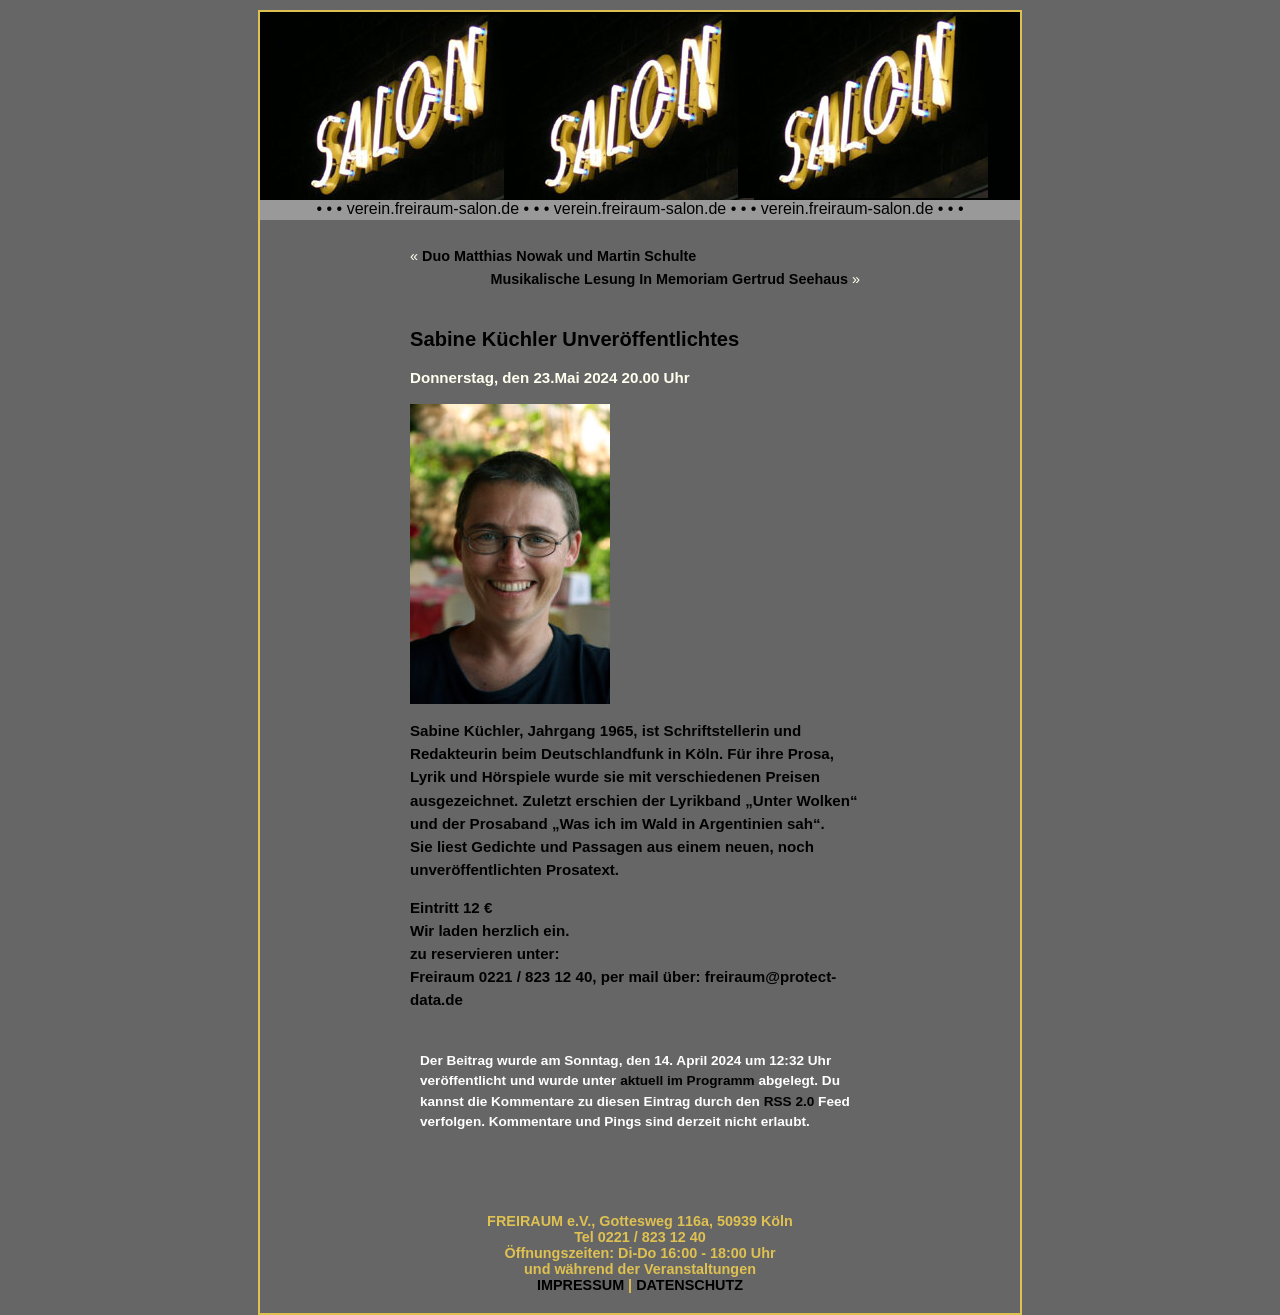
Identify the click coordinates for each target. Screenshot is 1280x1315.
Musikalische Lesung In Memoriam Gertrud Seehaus (669, 279)
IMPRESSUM (580, 1285)
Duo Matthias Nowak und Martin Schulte (559, 256)
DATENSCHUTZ (689, 1285)
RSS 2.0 (789, 1101)
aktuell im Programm (687, 1080)
